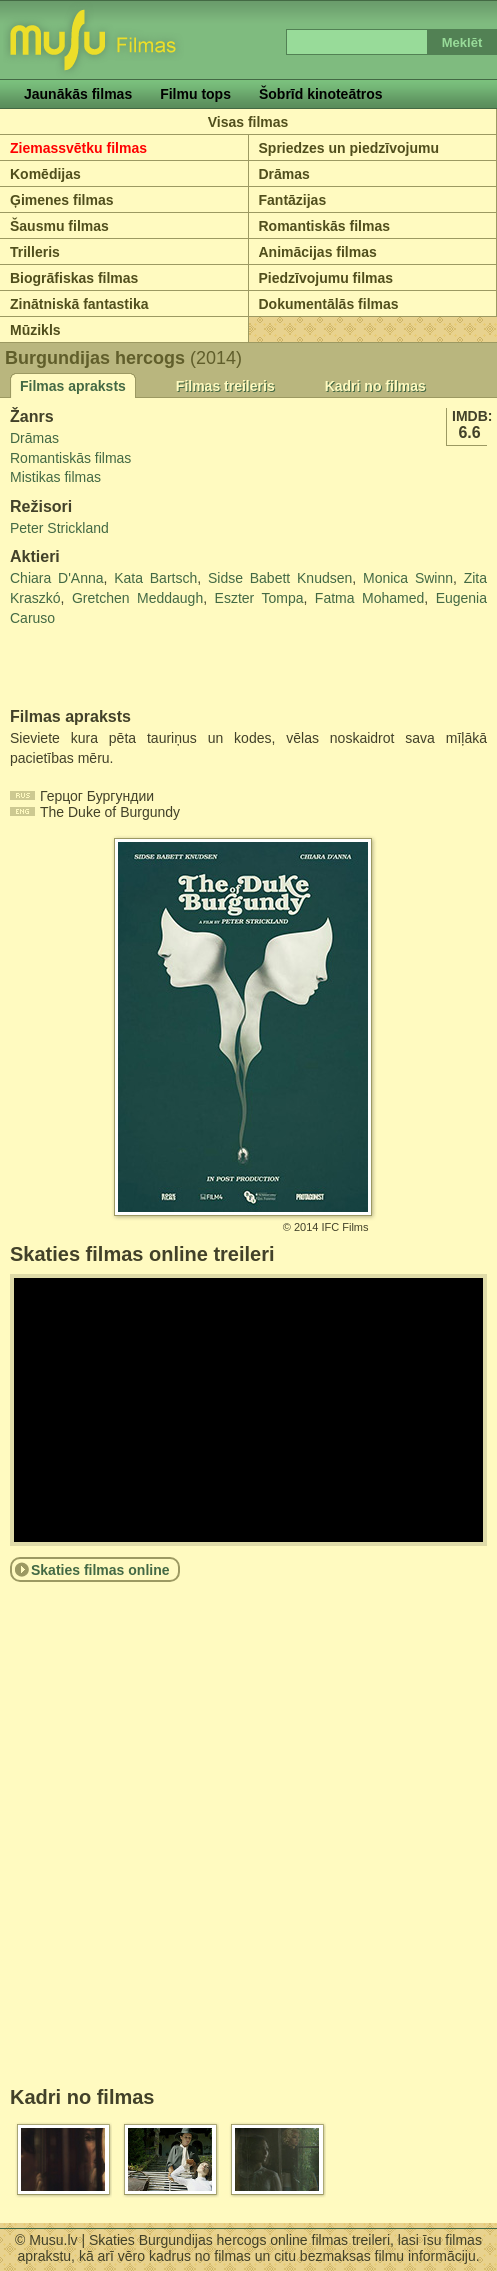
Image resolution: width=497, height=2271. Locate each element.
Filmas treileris (225, 386)
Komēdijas (45, 174)
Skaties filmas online (100, 1570)
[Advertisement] (127, 668)
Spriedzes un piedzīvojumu (349, 148)
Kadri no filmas (375, 386)
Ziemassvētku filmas (78, 148)
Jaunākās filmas (78, 94)
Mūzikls (35, 330)
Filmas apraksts (73, 386)
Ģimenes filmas (62, 200)
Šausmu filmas (59, 226)
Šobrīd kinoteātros (321, 94)
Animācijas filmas (318, 252)
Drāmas (284, 174)
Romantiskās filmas (325, 226)
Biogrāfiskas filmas (74, 278)
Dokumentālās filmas (329, 304)
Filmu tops (195, 94)
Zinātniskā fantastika (79, 304)
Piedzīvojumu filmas (326, 278)
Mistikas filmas (55, 477)
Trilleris (35, 252)
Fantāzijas (293, 200)
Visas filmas (248, 122)
